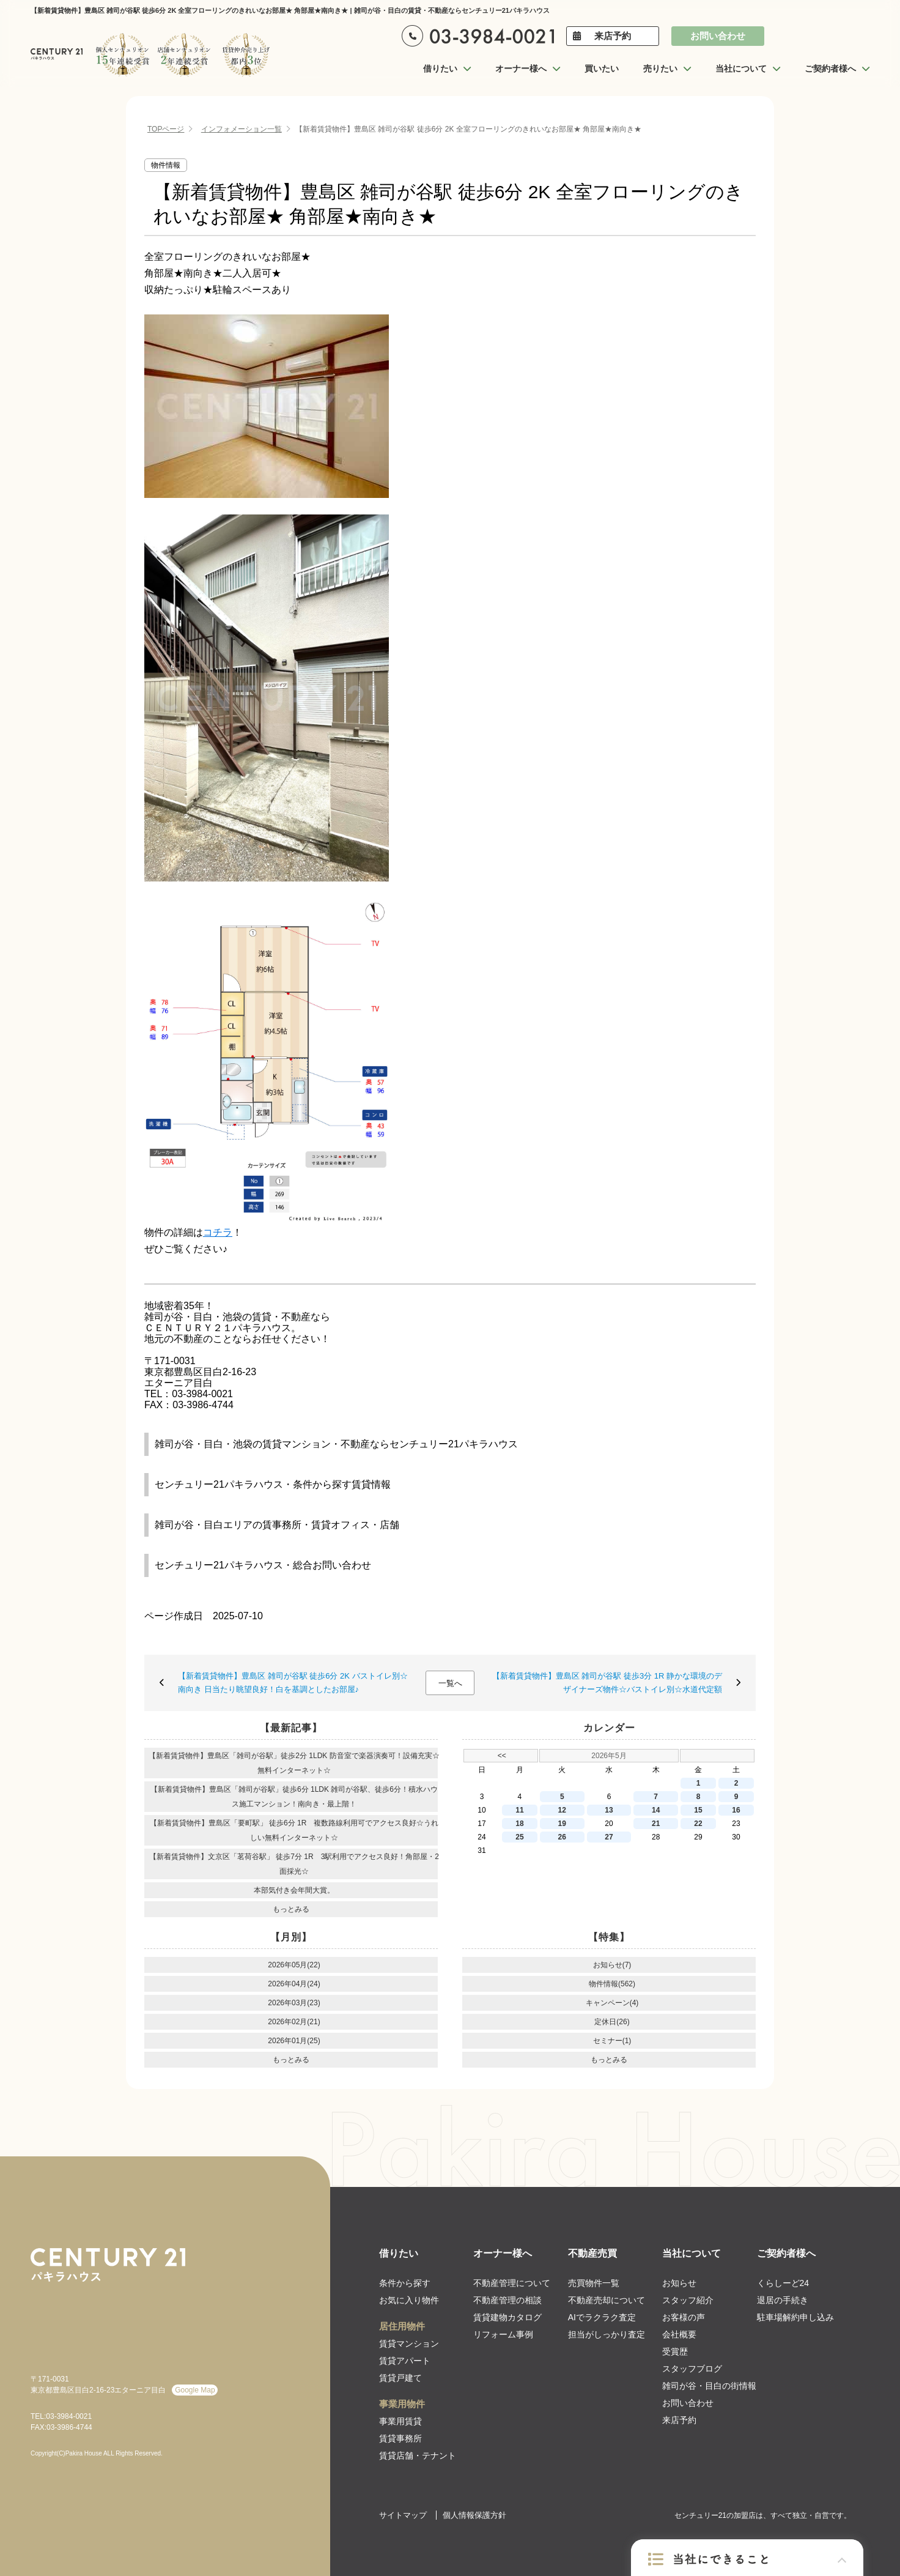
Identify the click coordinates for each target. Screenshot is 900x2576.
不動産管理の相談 (507, 2300)
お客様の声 (683, 2317)
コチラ (217, 1232)
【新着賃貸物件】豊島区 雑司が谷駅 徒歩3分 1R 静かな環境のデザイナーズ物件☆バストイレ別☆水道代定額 (607, 1682)
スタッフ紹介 (688, 2300)
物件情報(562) (612, 1984)
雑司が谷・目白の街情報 (709, 2386)
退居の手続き (782, 2300)
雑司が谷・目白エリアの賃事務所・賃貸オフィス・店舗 (277, 1525)
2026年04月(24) (294, 1984)
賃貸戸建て (400, 2378)
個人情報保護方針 (474, 2515)
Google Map (195, 2390)
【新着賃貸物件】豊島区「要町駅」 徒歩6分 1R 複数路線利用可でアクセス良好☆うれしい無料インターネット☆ (294, 1830)
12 (562, 1810)
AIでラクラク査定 (602, 2317)
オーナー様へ (502, 2253)
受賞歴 (675, 2351)
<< (502, 1755)
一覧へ (450, 1683)
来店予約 (612, 36)
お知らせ (679, 2283)
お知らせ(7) (612, 1965)
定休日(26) (611, 2021)
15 (698, 1810)
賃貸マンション (409, 2343)
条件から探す (404, 2283)
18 (519, 1823)
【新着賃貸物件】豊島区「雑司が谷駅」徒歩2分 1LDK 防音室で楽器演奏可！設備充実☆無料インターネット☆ (294, 1763)
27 (609, 1837)
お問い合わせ (717, 36)
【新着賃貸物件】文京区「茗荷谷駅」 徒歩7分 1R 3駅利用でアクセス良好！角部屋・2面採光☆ (294, 1864)
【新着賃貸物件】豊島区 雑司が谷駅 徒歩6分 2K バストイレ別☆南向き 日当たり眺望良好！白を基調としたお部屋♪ (293, 1682)
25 (519, 1837)
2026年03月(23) (294, 2003)
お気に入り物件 (409, 2300)
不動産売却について (606, 2300)
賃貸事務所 (400, 2438)
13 (609, 1810)
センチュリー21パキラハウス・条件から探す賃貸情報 (273, 1484)
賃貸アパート (404, 2361)
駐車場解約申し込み (795, 2317)
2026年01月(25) (294, 2040)
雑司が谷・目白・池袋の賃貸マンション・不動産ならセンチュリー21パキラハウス (336, 1444)
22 (698, 1823)
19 (562, 1823)
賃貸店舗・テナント (417, 2455)
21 (656, 1823)
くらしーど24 (783, 2283)
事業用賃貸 (400, 2421)
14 (656, 1810)
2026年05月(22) (294, 1965)
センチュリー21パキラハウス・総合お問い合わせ (263, 1565)
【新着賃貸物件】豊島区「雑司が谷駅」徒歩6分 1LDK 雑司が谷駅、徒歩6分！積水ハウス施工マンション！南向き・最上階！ (294, 1796)
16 (736, 1810)
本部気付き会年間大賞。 (294, 1890)
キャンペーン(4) (612, 2003)
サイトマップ (403, 2515)
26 (562, 1837)
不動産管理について (511, 2283)
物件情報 (165, 165)
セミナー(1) (612, 2040)
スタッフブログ (692, 2369)
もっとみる (291, 1909)
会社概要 (679, 2334)
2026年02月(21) (294, 2021)
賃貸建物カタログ (507, 2317)
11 (519, 1810)
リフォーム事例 (503, 2334)
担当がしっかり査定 (606, 2334)
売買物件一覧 (593, 2283)
